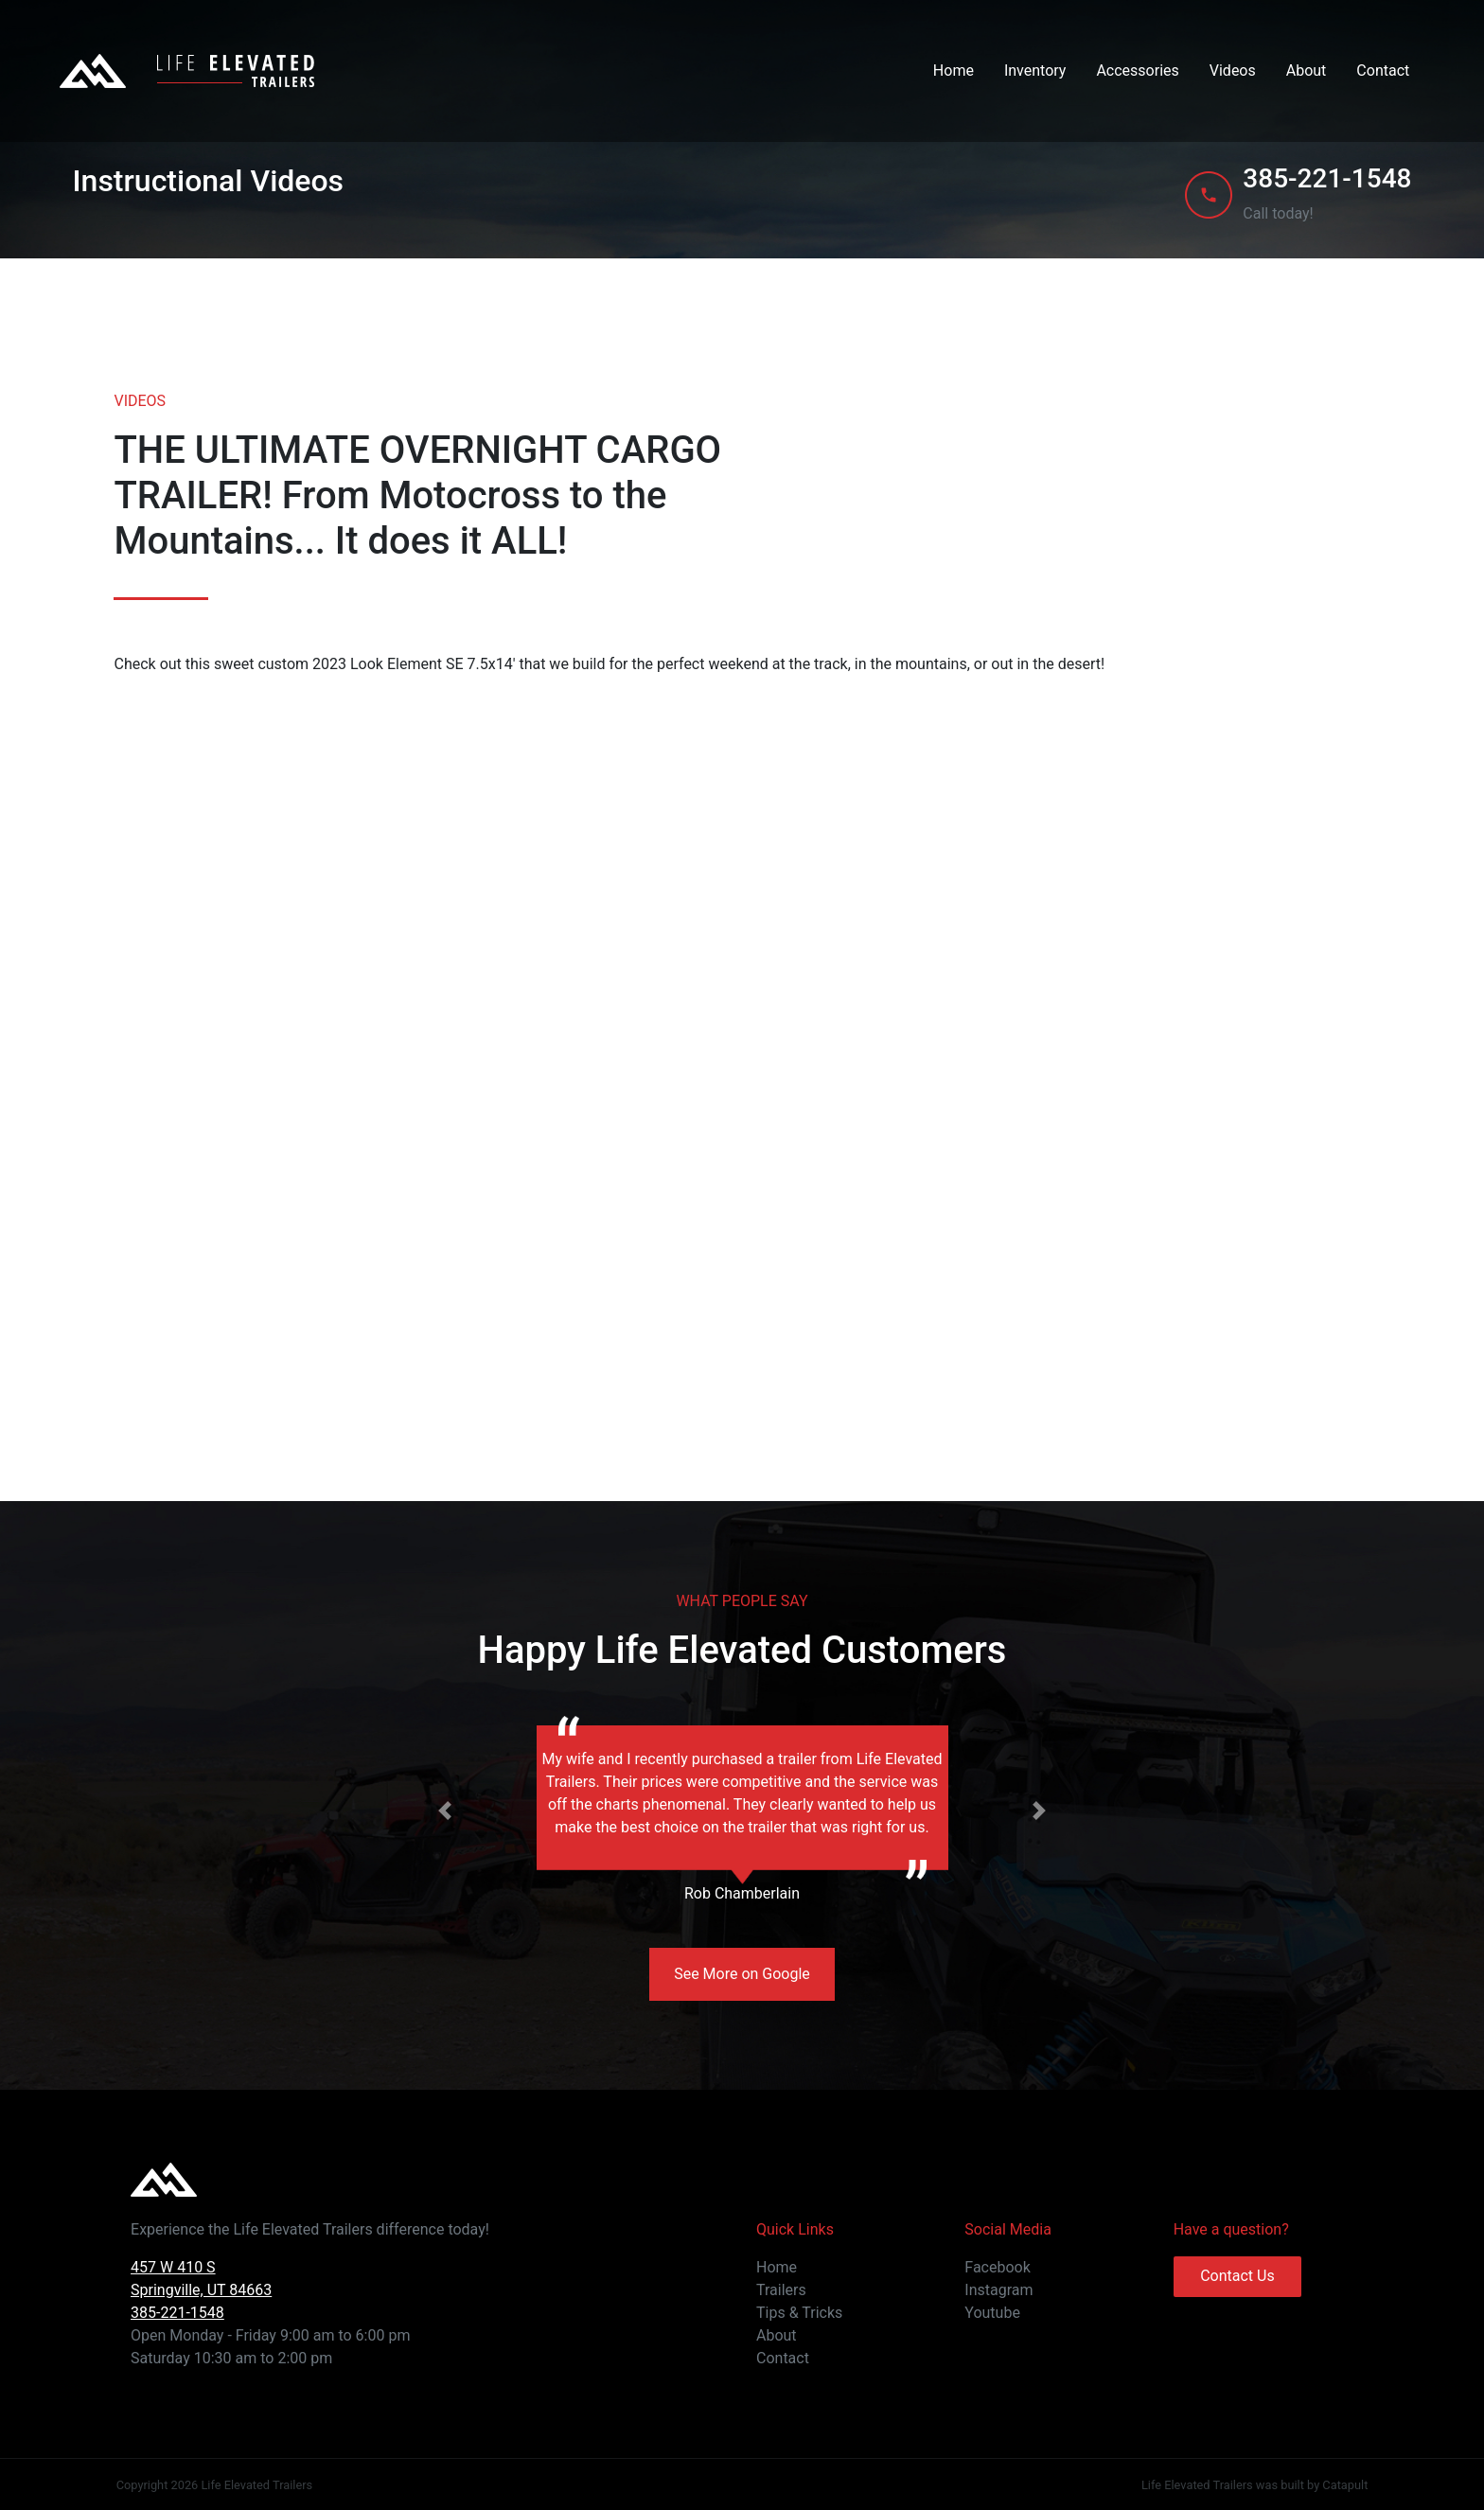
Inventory (1035, 71)
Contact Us (1237, 2276)
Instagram (998, 2290)
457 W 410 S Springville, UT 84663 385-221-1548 (201, 2290)
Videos (1233, 71)
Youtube (992, 2313)
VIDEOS (140, 401)
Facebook (997, 2267)
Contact (1382, 71)
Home (953, 71)
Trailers (781, 2290)
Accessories (1137, 71)
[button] (445, 1810)
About (1306, 71)
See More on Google (742, 1974)
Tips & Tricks (799, 2313)
